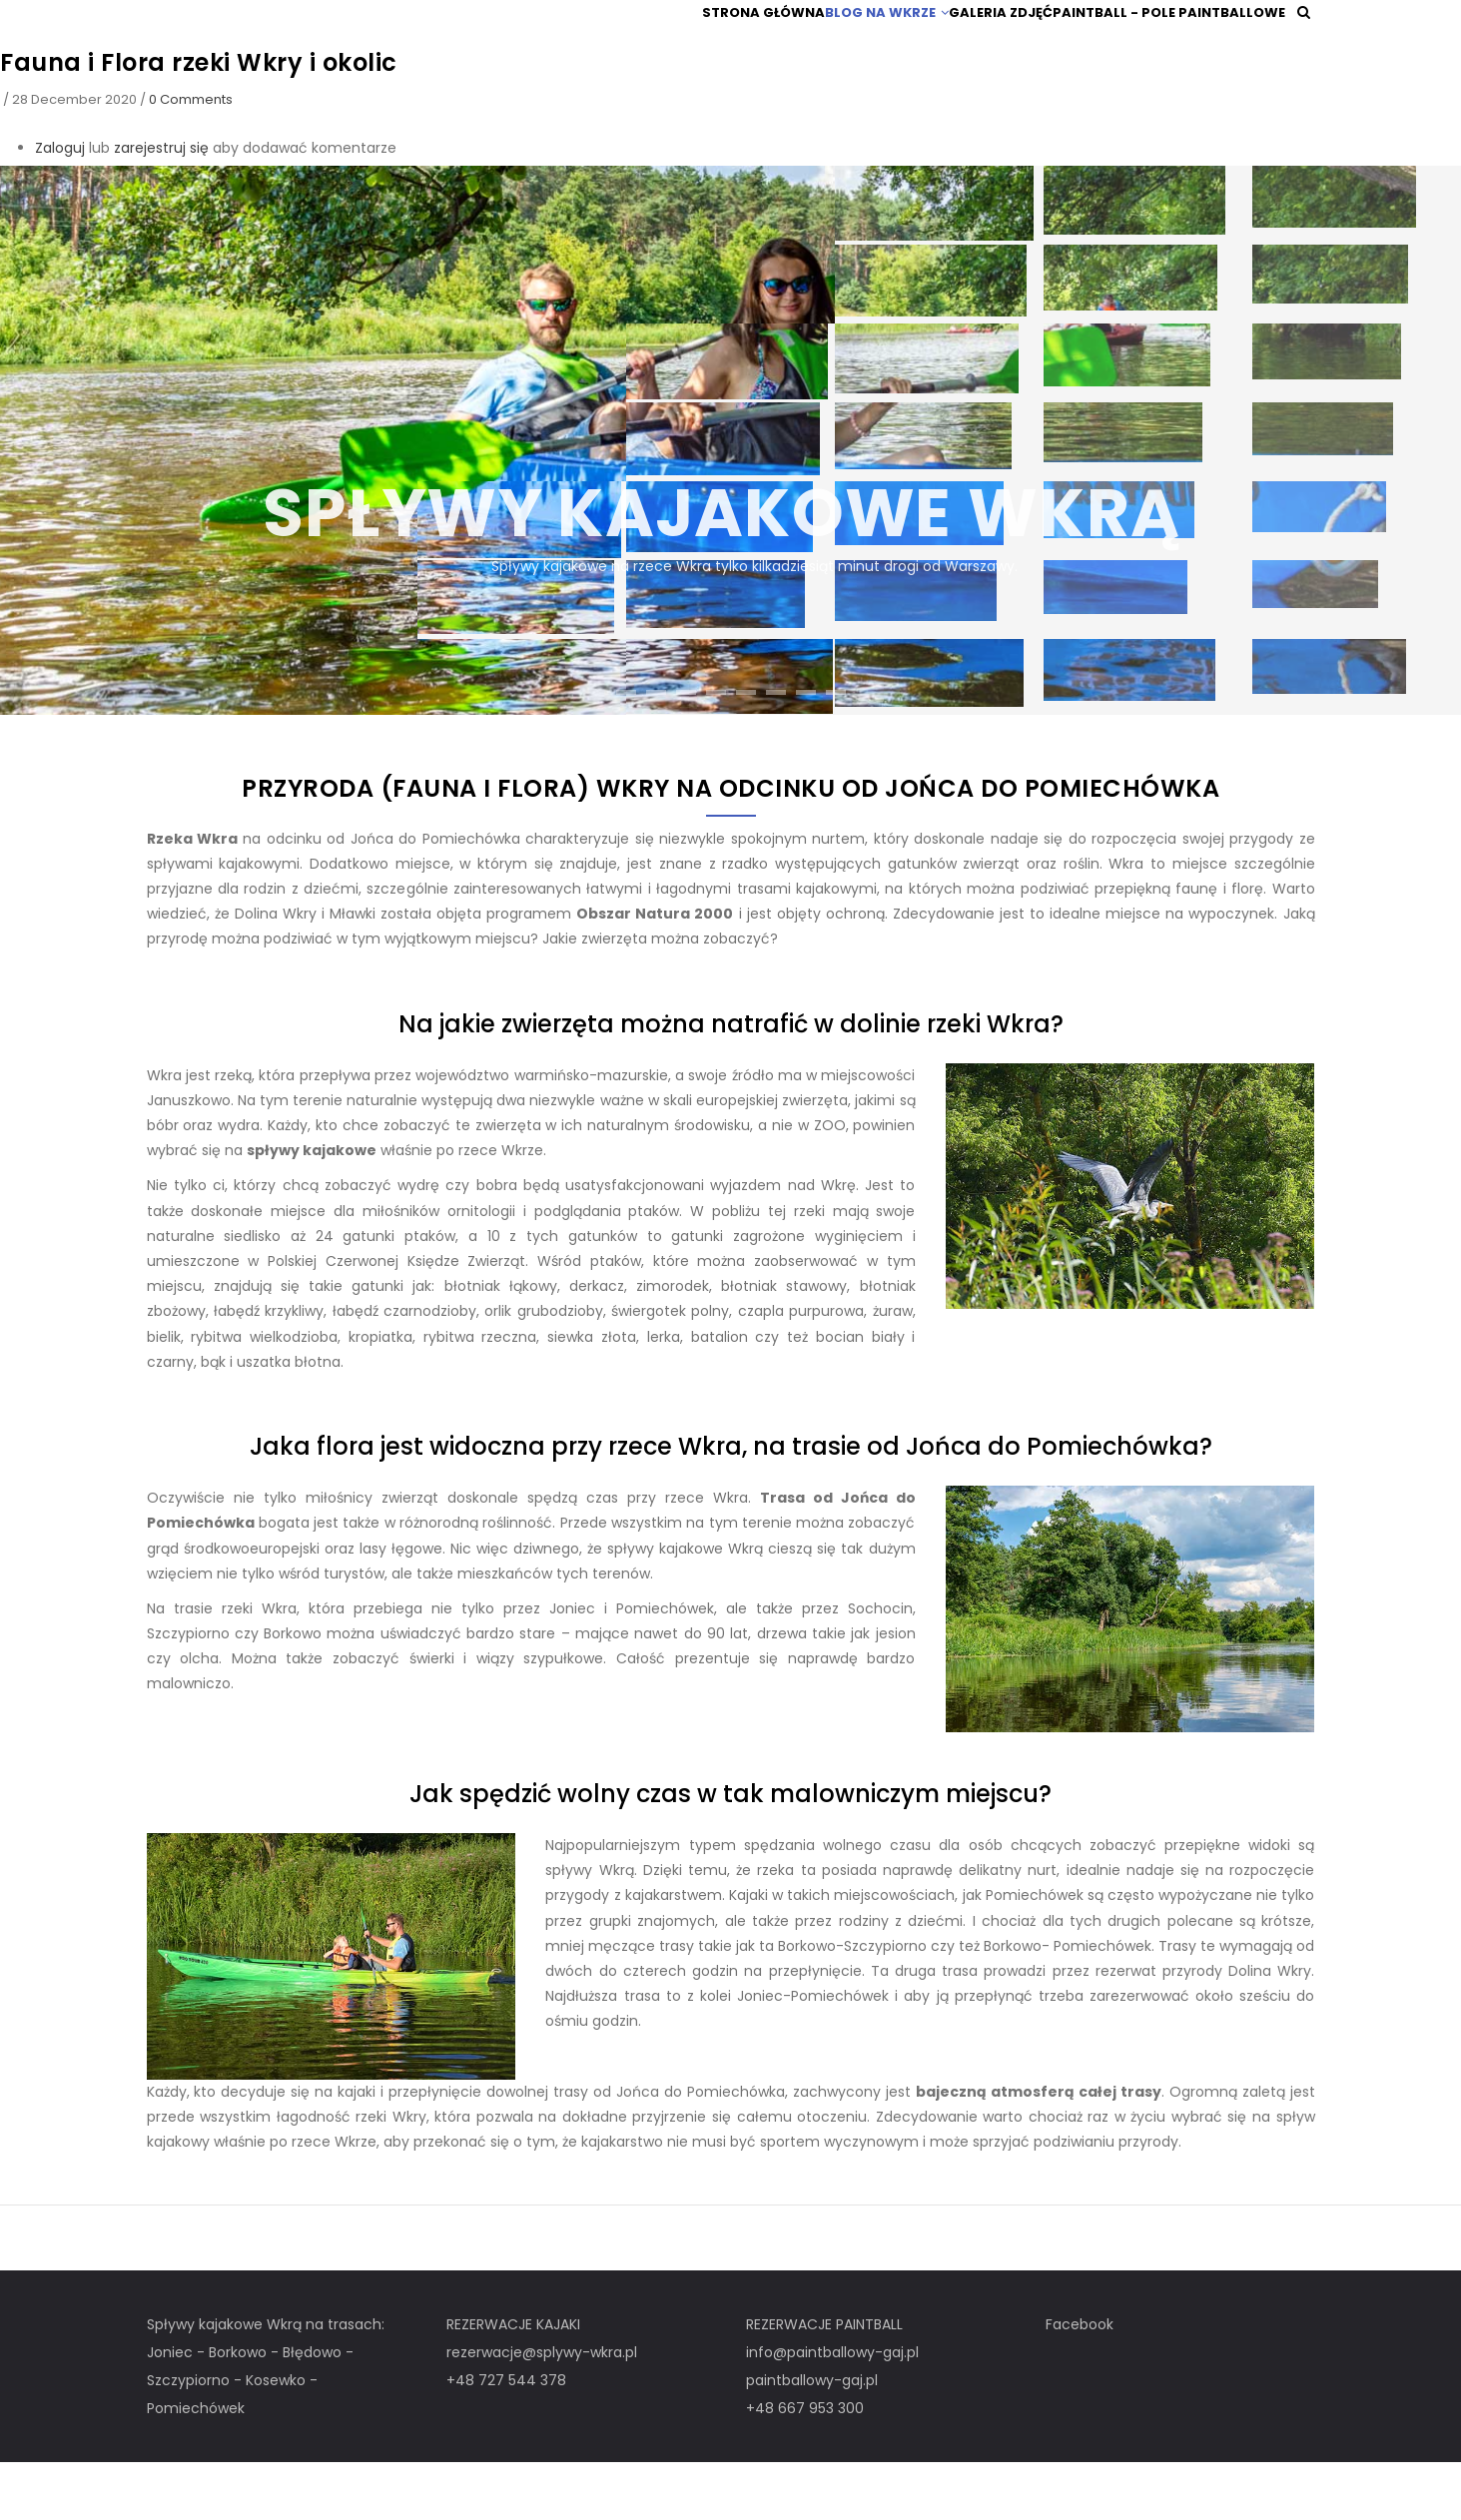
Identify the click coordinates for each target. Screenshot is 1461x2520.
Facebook (1079, 2382)
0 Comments (191, 157)
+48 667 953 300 (805, 2466)
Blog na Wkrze (862, 41)
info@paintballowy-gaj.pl (832, 2410)
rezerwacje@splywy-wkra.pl (541, 2410)
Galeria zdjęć (992, 41)
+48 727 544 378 (506, 2438)
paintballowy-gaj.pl (812, 2438)
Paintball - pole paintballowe (1168, 41)
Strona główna (725, 41)
